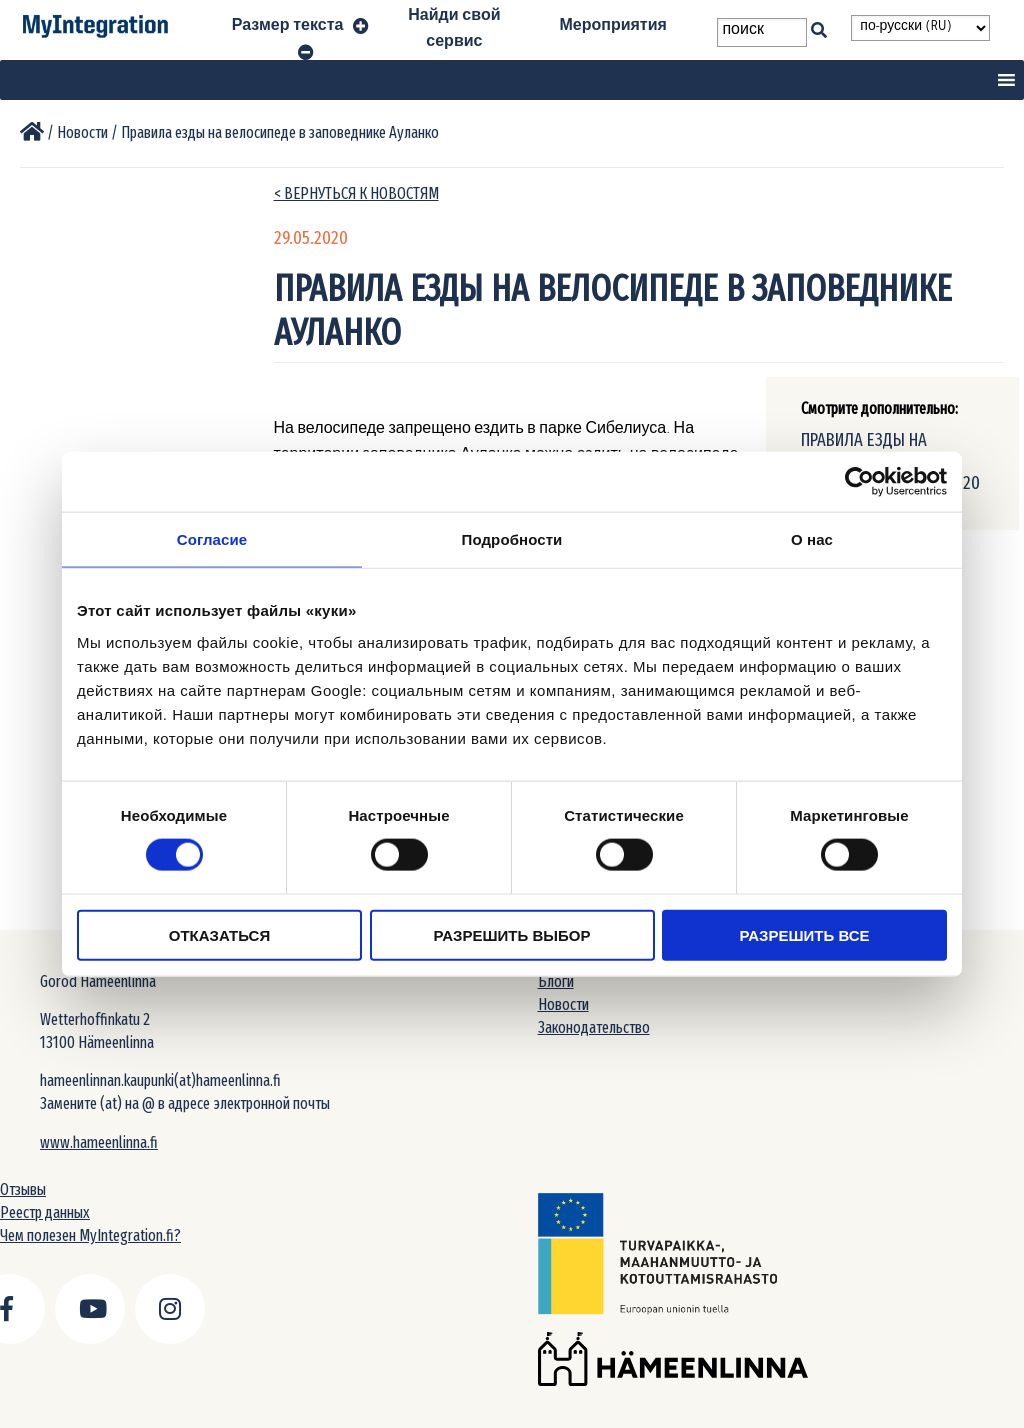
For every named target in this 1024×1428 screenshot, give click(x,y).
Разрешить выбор (512, 934)
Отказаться (219, 934)
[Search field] (761, 32)
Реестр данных (45, 1212)
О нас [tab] (812, 539)
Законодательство (594, 1027)
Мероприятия (612, 28)
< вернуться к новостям (356, 193)
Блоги (556, 981)
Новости (563, 1004)
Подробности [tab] (512, 539)
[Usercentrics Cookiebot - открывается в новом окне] (859, 482)
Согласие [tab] (212, 539)
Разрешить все (805, 934)
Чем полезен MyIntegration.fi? (90, 1235)
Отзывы (23, 1189)
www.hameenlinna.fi (99, 1142)
